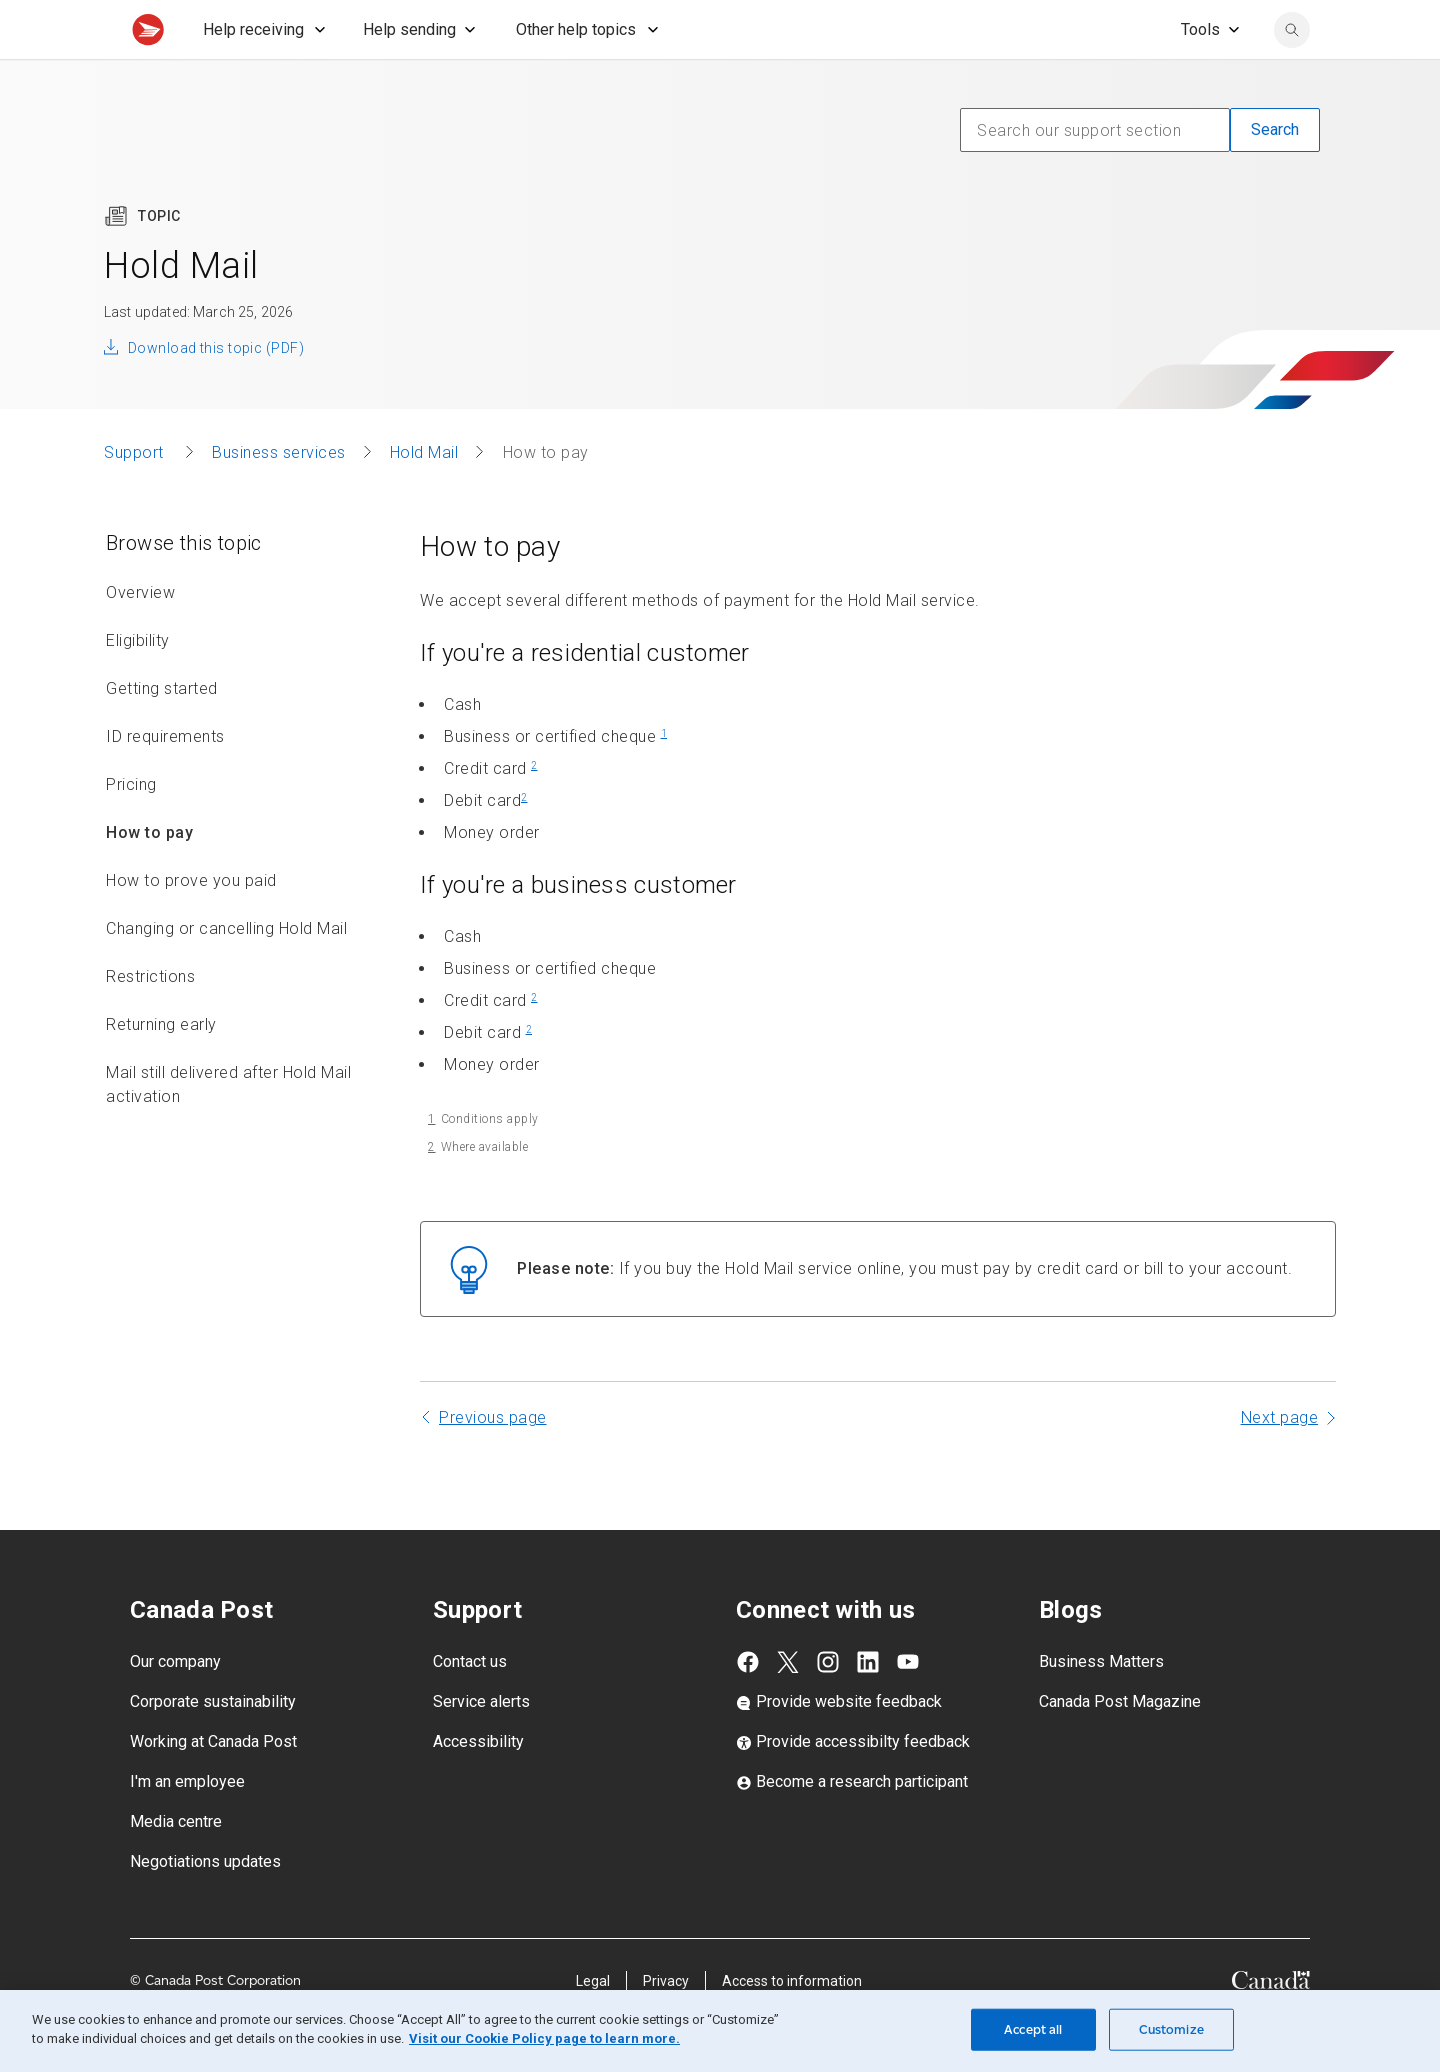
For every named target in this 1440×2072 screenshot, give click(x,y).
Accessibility (478, 1785)
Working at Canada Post (213, 1785)
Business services (279, 496)
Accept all (1033, 2029)
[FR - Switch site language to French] (1184, 22)
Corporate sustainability (213, 1745)
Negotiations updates (205, 1905)
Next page (1280, 1461)
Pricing (131, 828)
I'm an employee (187, 1825)
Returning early (161, 1068)
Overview (140, 636)
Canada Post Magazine (1120, 1745)
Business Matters (1101, 1705)
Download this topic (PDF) (216, 392)
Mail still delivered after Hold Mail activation (228, 1128)
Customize (1171, 2029)
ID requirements (165, 780)
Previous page (493, 1461)
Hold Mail (424, 496)
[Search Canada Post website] (1292, 74)
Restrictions (150, 1020)
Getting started (162, 732)
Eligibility (138, 684)
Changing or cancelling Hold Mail (226, 972)
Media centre (176, 1865)
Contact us (470, 1705)
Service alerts (481, 1745)
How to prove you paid (191, 924)
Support (136, 496)
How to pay (149, 876)
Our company (175, 1705)
